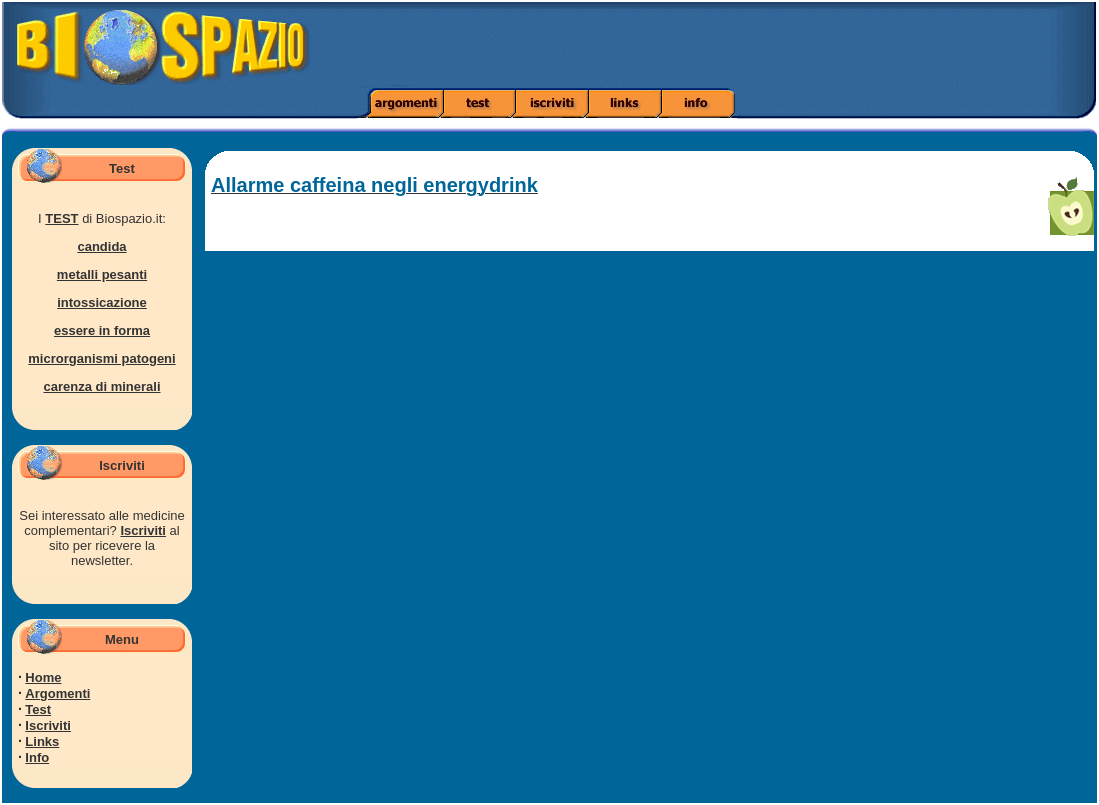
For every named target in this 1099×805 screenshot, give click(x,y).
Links (42, 741)
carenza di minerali (101, 386)
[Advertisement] (773, 45)
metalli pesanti (102, 274)
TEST (61, 218)
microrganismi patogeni (101, 358)
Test (38, 709)
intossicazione (102, 302)
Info (37, 757)
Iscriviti (143, 530)
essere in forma (102, 330)
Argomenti (57, 693)
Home (43, 677)
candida (101, 246)
